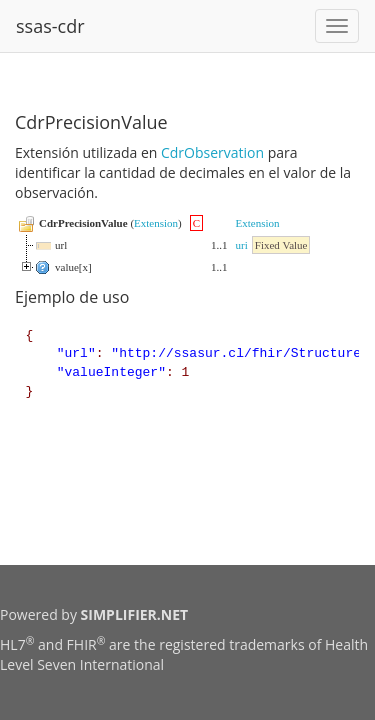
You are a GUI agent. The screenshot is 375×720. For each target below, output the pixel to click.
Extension (156, 223)
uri (242, 245)
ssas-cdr (50, 26)
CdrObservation (212, 152)
